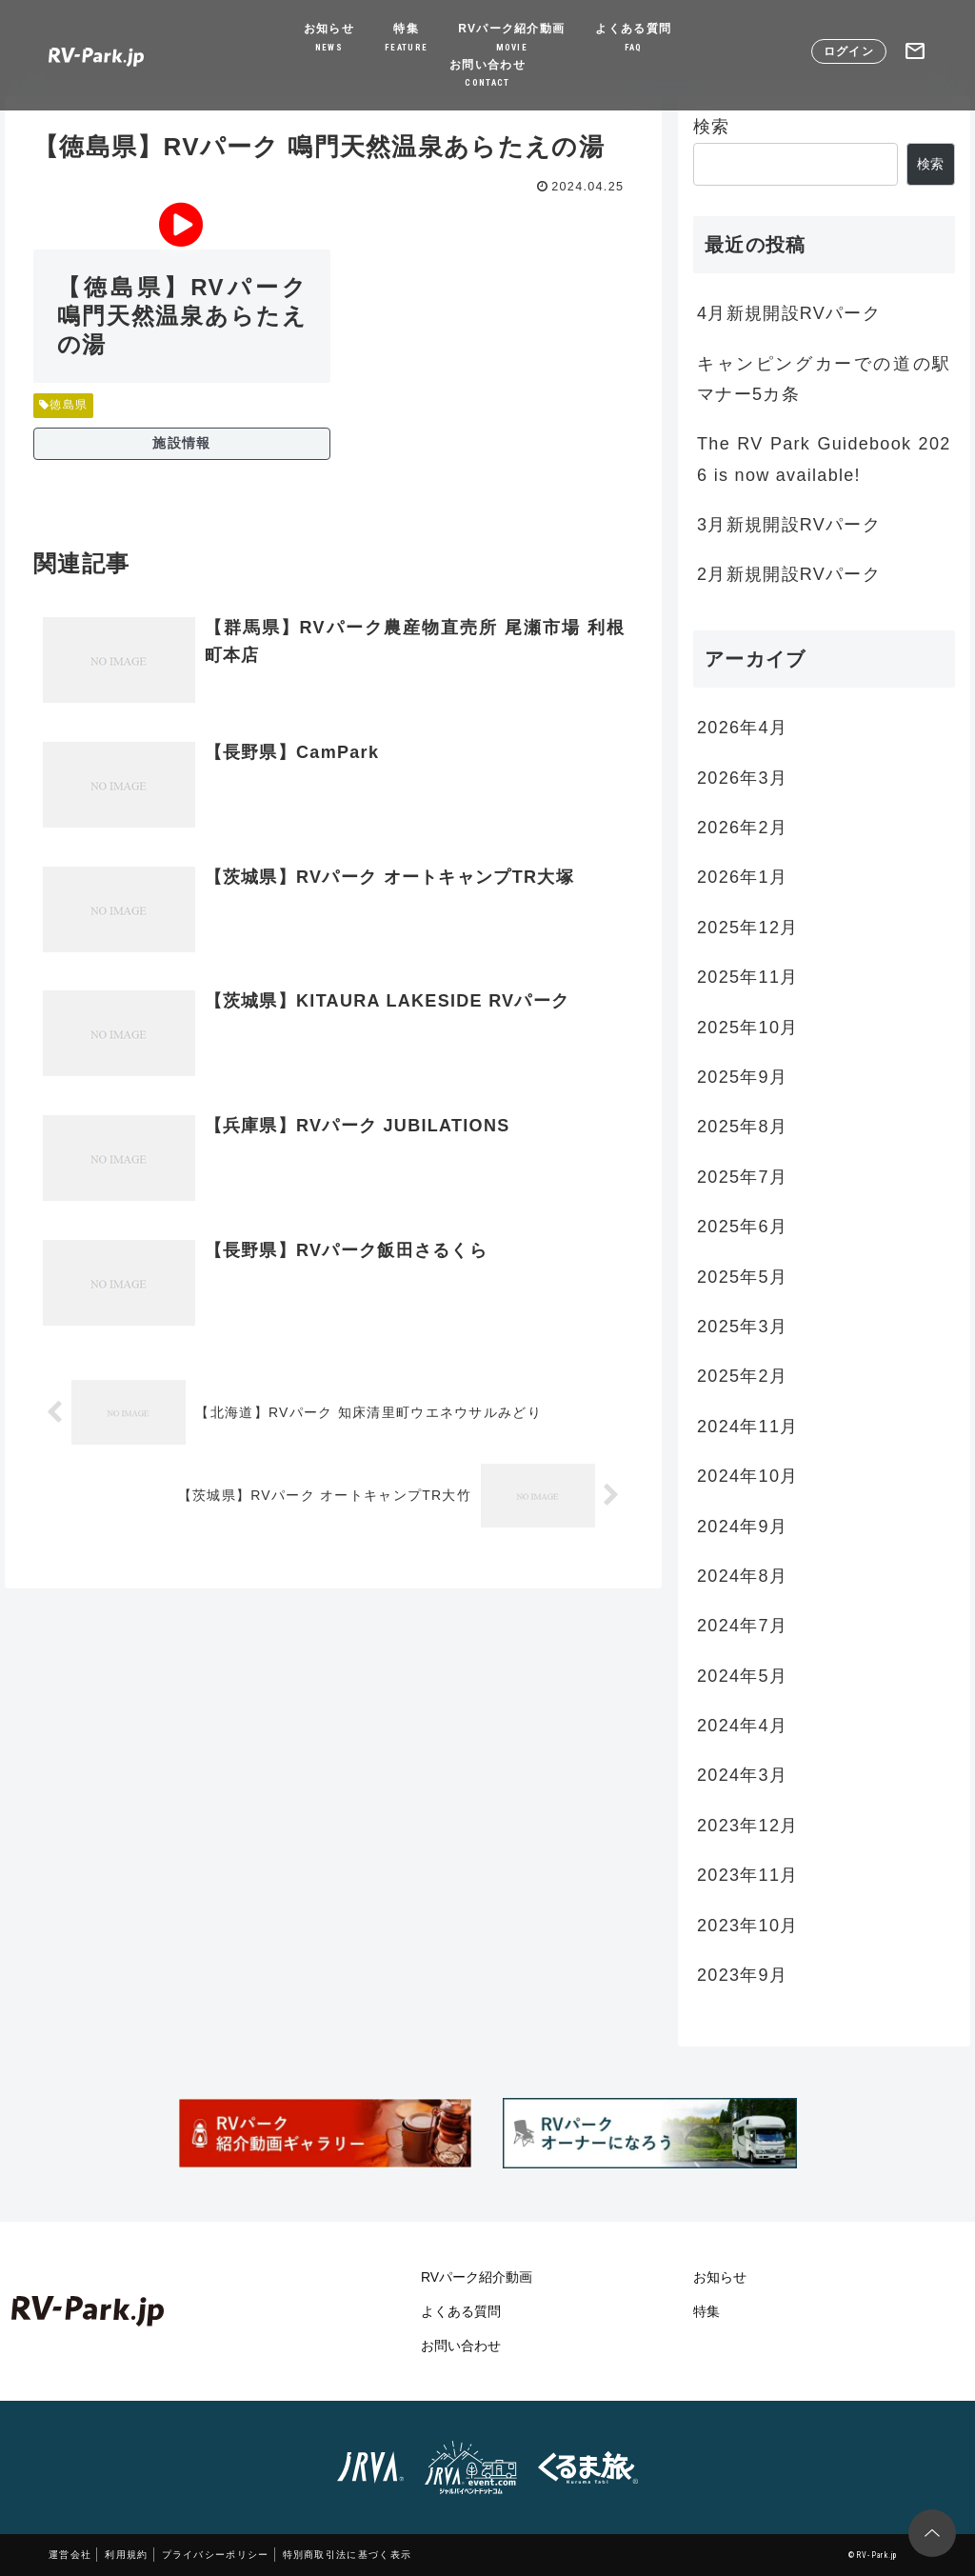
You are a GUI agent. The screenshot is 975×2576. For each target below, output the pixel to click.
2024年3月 (742, 1775)
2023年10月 (747, 1925)
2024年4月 (742, 1725)
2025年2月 (742, 1376)
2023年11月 (747, 1875)
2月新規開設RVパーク (789, 574)
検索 (711, 126)
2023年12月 (747, 1825)
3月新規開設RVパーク (789, 524)
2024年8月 (742, 1576)
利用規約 (126, 2554)
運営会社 (70, 2554)
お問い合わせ (487, 74)
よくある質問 (633, 38)
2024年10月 (747, 1476)
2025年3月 (742, 1326)
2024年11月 (747, 1426)
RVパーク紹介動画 (511, 38)
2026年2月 (742, 827)
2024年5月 (742, 1676)
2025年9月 (742, 1077)
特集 (406, 38)
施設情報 (181, 442)
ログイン (849, 51)
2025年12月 (747, 927)
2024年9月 (742, 1526)
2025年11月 (747, 977)
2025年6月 (742, 1226)
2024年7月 (742, 1625)
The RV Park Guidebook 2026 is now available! (823, 459)
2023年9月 (742, 1975)
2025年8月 (742, 1126)
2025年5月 (742, 1277)
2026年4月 (742, 727)
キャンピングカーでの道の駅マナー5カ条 (823, 379)
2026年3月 (742, 778)
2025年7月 (742, 1177)
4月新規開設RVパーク (789, 313)
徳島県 (63, 404)
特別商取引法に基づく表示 (347, 2554)
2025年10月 (747, 1027)
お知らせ (329, 38)
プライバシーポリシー (215, 2554)
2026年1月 (742, 877)
